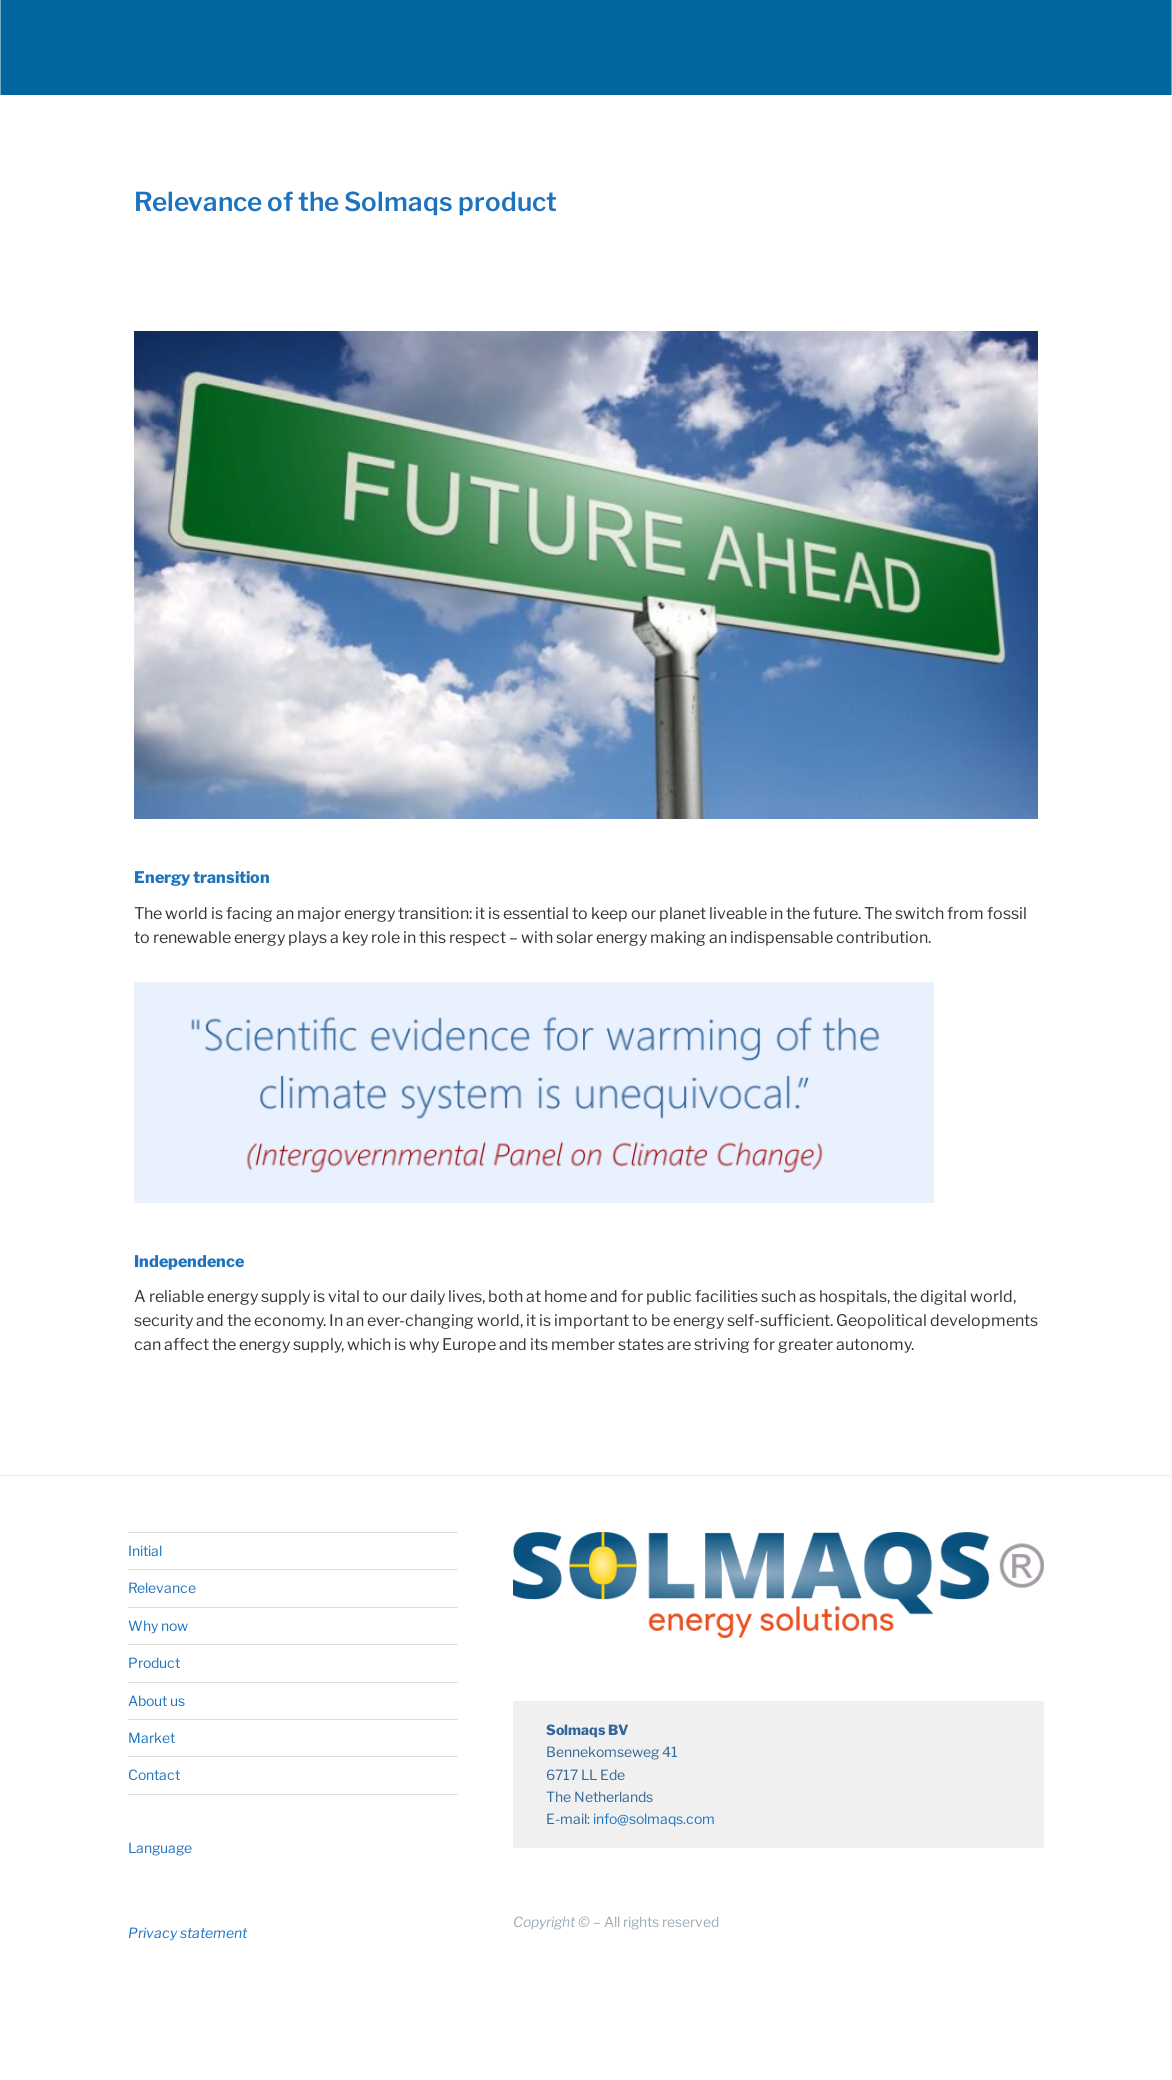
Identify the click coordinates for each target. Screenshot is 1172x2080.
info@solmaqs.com (654, 1818)
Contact (154, 1774)
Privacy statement (187, 1932)
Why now (158, 1625)
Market (151, 1737)
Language (160, 1847)
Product (154, 1662)
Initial (145, 1550)
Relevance (162, 1587)
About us (156, 1700)
